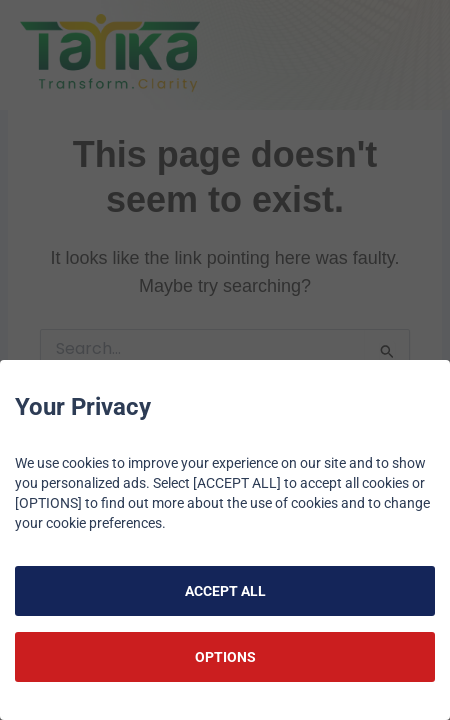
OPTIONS (225, 657)
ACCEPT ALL (225, 591)
